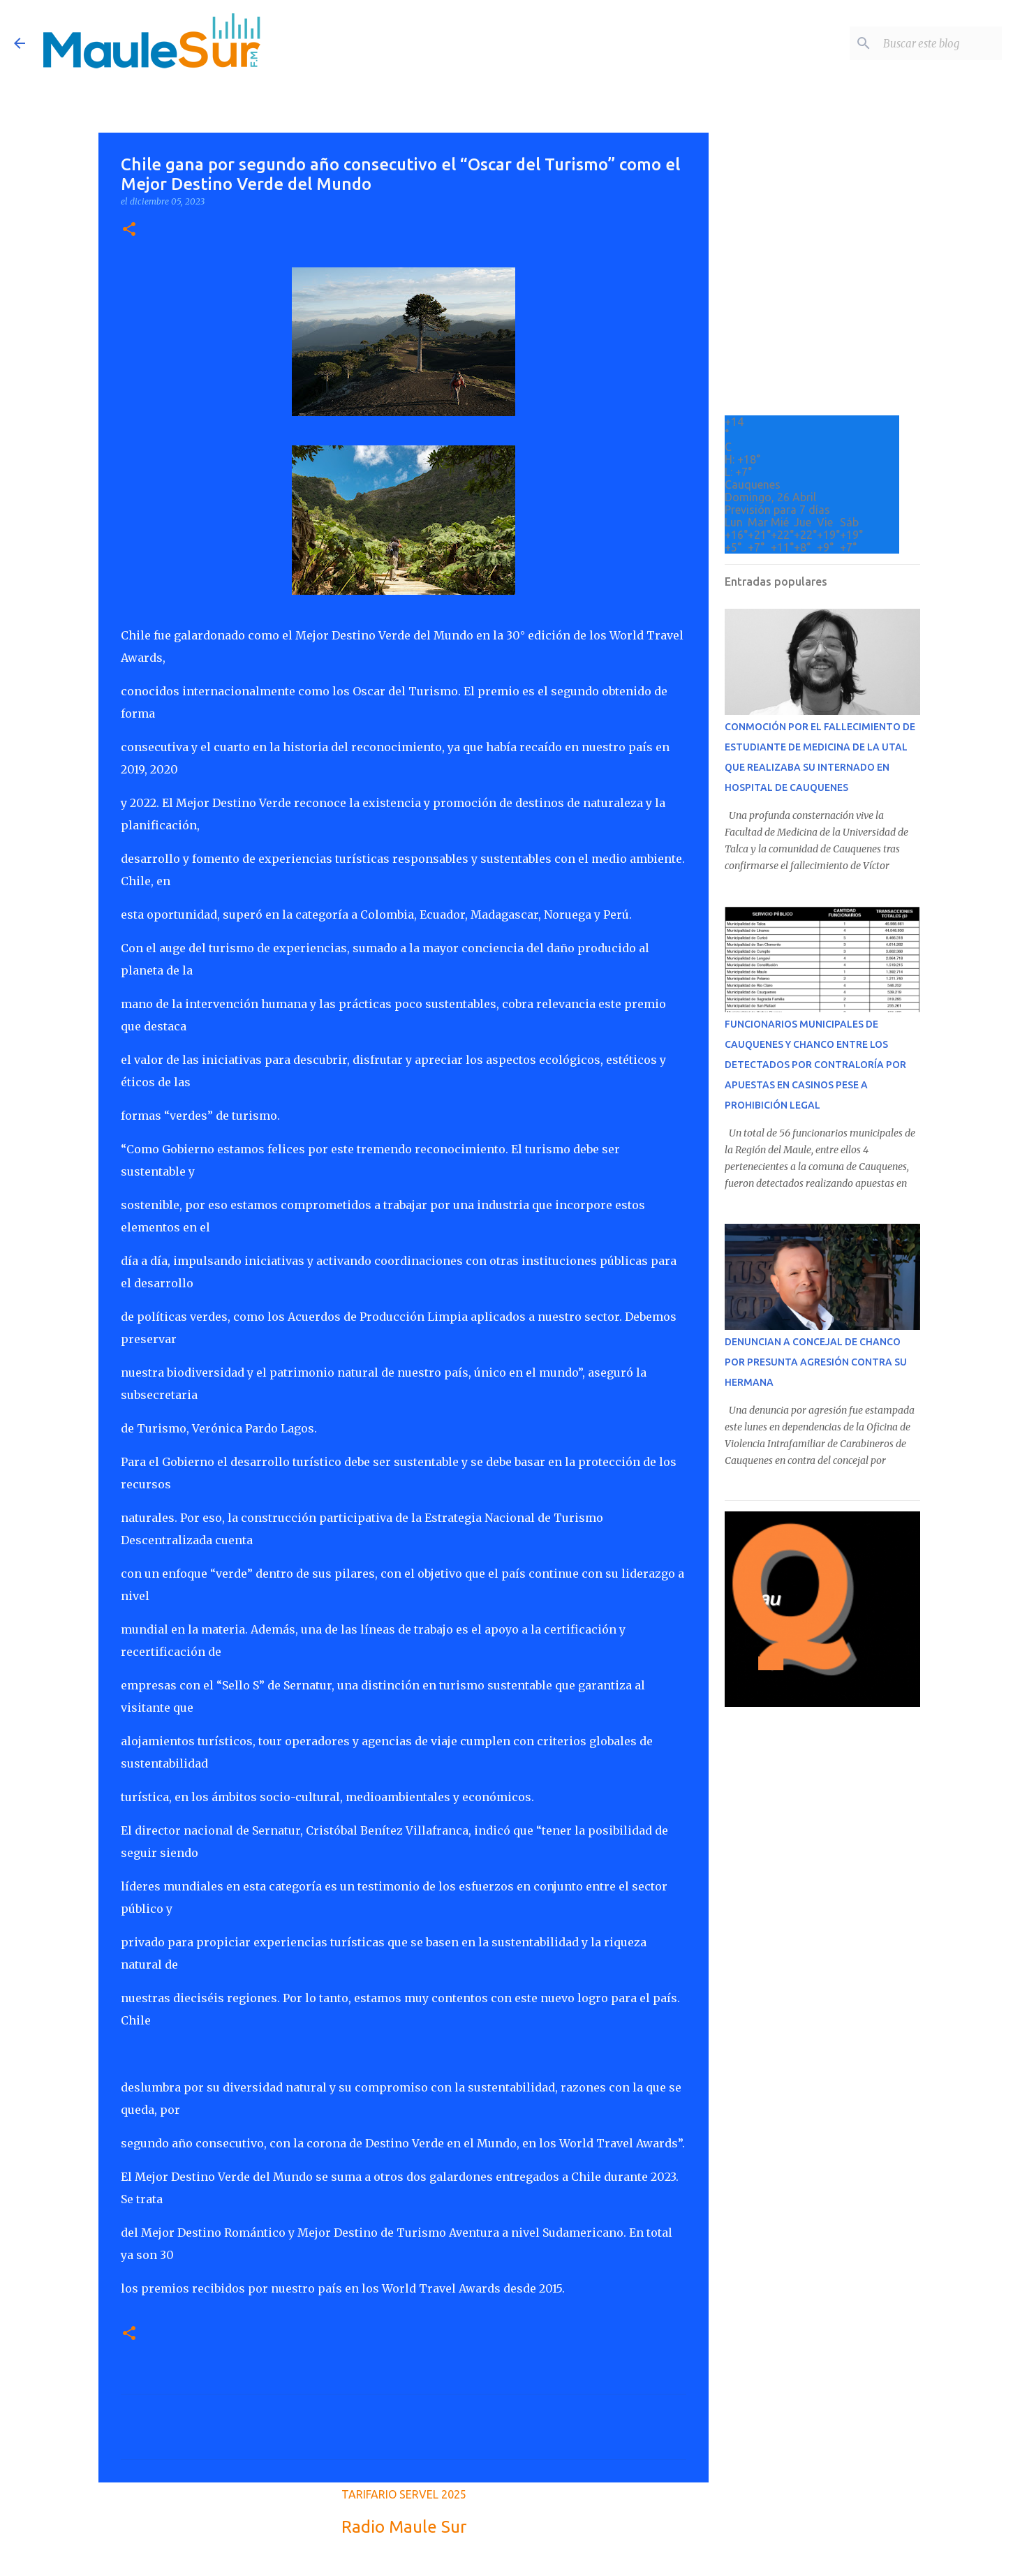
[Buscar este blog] (928, 43)
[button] (129, 230)
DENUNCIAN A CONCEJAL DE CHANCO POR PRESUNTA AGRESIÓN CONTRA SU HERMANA (816, 1362)
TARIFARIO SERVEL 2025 (403, 2494)
